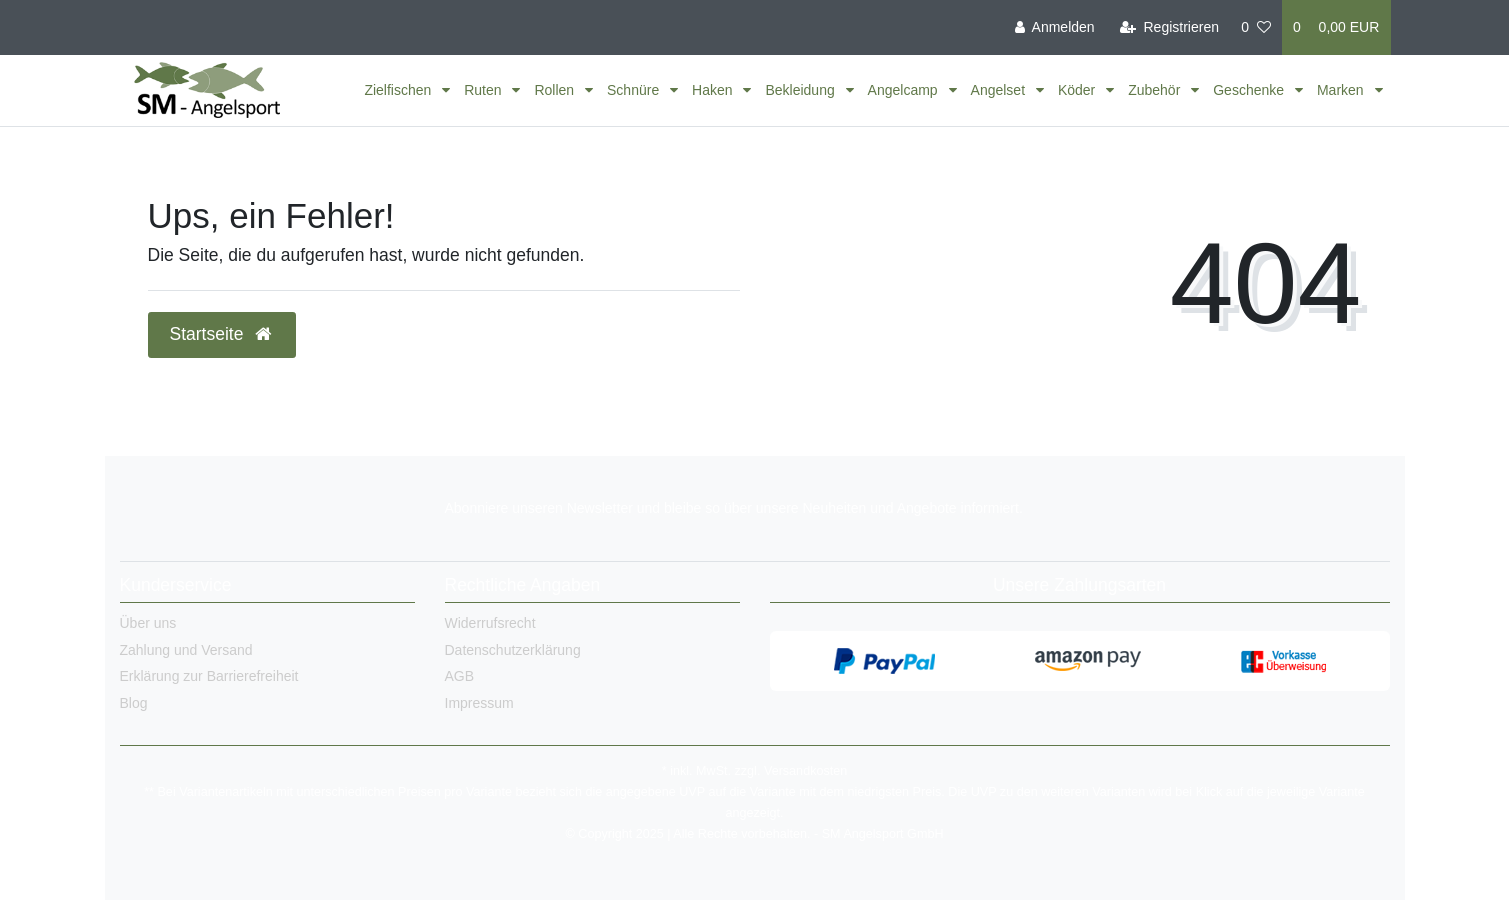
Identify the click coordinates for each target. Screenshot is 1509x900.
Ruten (484, 90)
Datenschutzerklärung (513, 650)
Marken (1342, 90)
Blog (134, 703)
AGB (460, 676)
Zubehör (1156, 90)
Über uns (148, 623)
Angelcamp (905, 90)
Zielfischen (399, 90)
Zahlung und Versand (186, 650)
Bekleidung (801, 90)
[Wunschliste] (1256, 27)
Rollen (556, 90)
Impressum (479, 703)
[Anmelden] (1055, 27)
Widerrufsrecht (490, 623)
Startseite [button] (222, 334)
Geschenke (1250, 90)
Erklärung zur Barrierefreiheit (209, 676)
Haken (714, 90)
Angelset (1000, 90)
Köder (1078, 90)
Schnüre (635, 90)
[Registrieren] (1169, 27)
